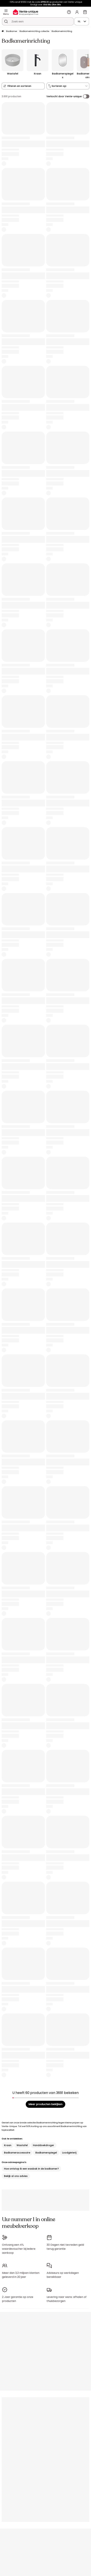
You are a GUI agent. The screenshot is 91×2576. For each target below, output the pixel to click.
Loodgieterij (69, 2152)
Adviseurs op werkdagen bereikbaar (63, 2275)
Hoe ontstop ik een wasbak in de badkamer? (31, 2168)
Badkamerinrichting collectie (34, 31)
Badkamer (11, 31)
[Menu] (6, 11)
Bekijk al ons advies (16, 2176)
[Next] (84, 62)
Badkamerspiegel (46, 2152)
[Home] (3, 31)
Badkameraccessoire (17, 2152)
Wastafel (22, 2145)
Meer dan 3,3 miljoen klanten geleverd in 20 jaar (20, 2275)
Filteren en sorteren (19, 86)
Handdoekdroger (43, 2145)
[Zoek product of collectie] (6, 21)
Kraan (7, 2145)
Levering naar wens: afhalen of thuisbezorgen (66, 2299)
